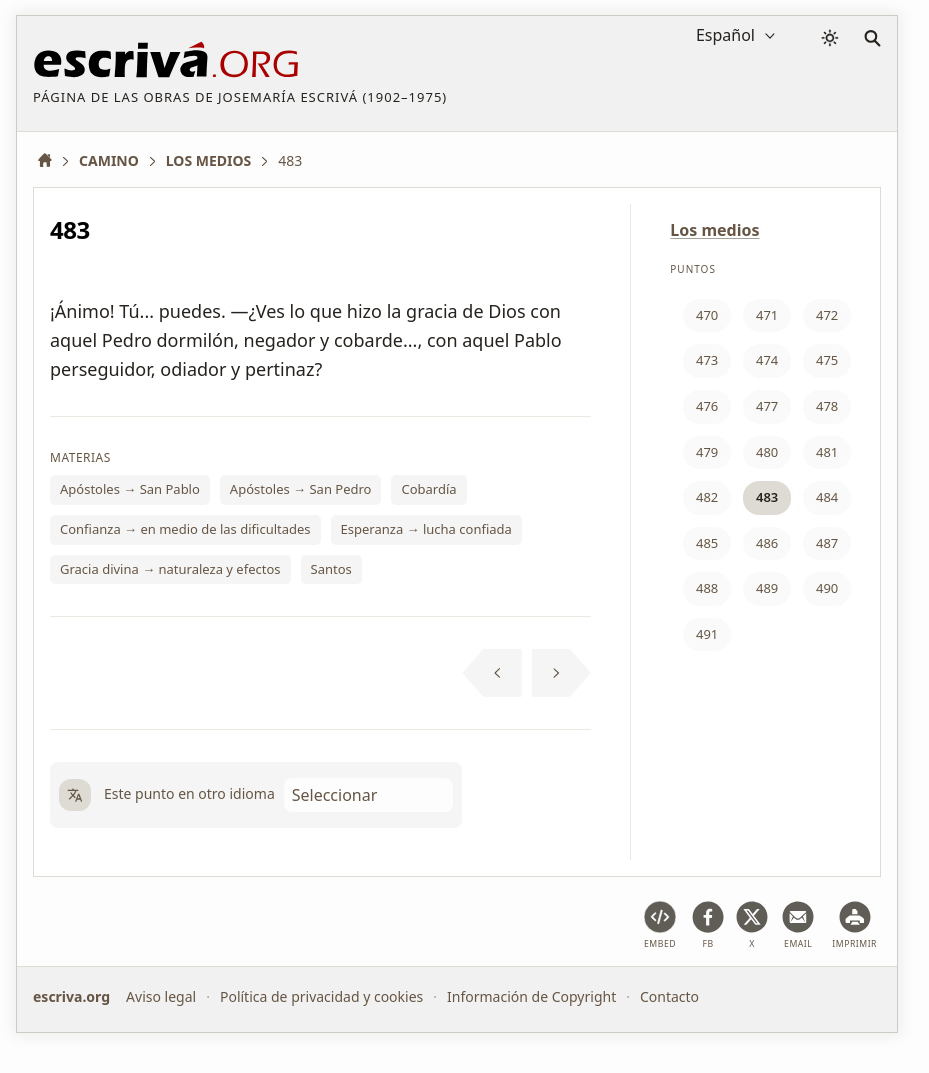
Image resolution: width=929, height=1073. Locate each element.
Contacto (669, 996)
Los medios (714, 230)
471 (767, 315)
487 (827, 543)
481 (827, 452)
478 (827, 406)
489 (767, 588)
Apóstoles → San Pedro (301, 489)
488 (707, 588)
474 (767, 360)
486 (767, 543)
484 (827, 497)
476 (707, 406)
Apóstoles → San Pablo (130, 489)
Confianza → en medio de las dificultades (185, 529)
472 (827, 315)
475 (827, 360)
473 (707, 360)
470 (707, 315)
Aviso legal (161, 996)
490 (827, 588)
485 (707, 543)
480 (767, 452)
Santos (331, 569)
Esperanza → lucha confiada (426, 529)
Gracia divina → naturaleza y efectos (170, 569)
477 (767, 406)
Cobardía (428, 489)
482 (707, 497)
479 (707, 452)
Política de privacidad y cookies (321, 996)
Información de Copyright (531, 996)
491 (707, 634)
